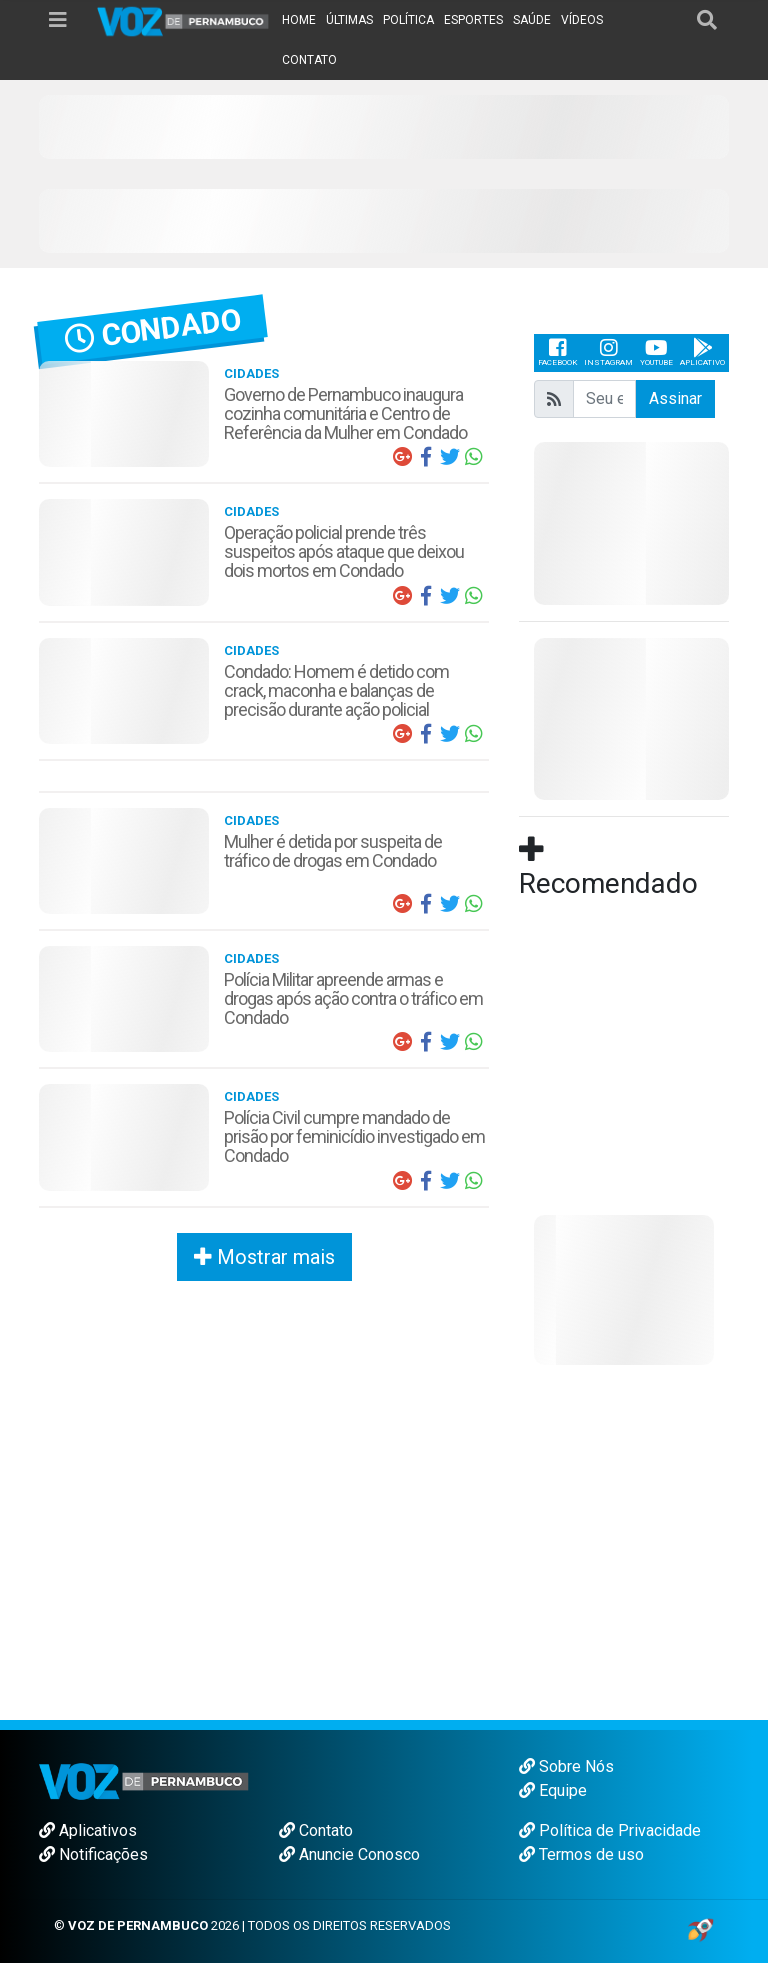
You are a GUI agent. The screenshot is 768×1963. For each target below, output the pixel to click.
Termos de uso (581, 1854)
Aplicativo (702, 352)
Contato (316, 1830)
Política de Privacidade (610, 1830)
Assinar (675, 398)
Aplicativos (88, 1830)
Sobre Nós (566, 1766)
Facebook (557, 352)
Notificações (93, 1854)
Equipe (553, 1790)
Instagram (608, 352)
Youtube (656, 352)
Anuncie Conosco (349, 1854)
